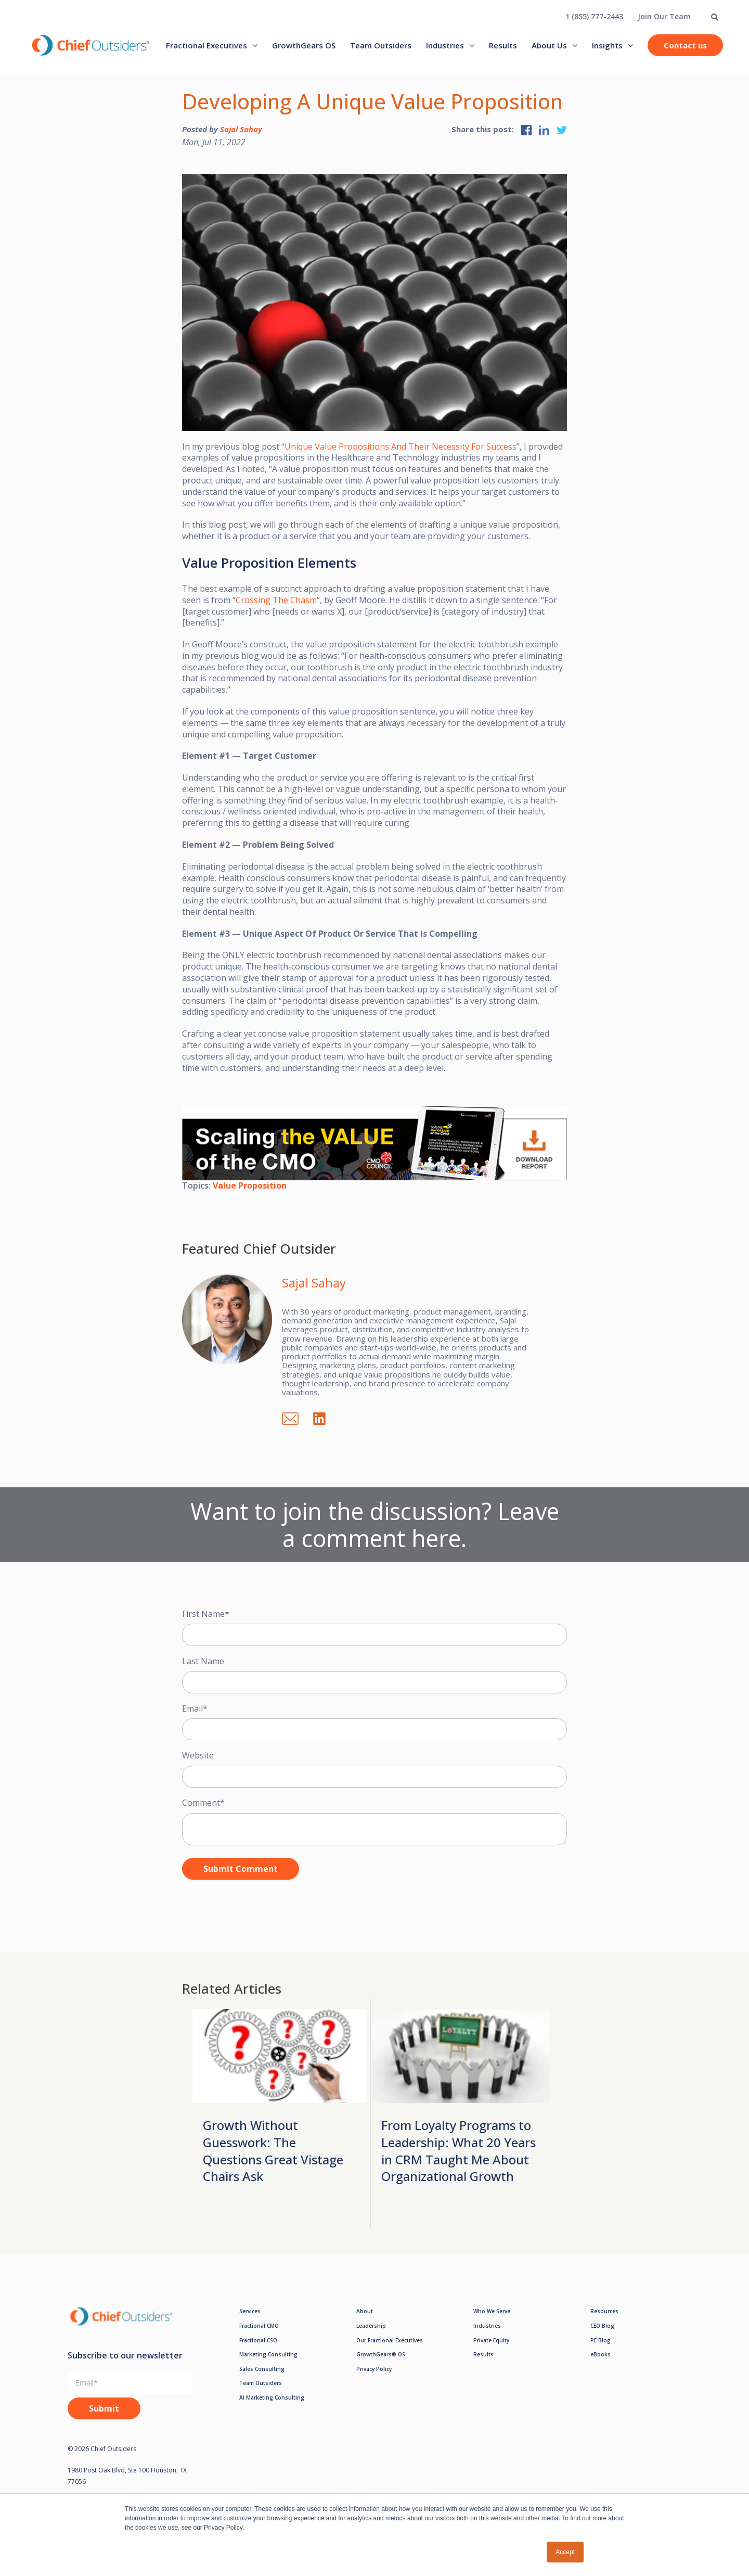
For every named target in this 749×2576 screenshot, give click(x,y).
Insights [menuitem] (607, 45)
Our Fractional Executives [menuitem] (389, 2340)
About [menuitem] (364, 2311)
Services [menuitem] (250, 2311)
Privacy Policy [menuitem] (374, 2369)
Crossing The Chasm (276, 600)
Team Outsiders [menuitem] (380, 45)
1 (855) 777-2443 (594, 16)
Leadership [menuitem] (371, 2325)
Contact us (685, 45)
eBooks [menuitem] (600, 2354)
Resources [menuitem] (604, 2311)
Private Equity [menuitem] (491, 2340)
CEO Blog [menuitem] (602, 2325)
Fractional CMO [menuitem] (259, 2325)
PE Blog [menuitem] (600, 2340)
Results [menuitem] (503, 45)
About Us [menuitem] (549, 45)
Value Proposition (250, 1185)
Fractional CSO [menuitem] (258, 2340)
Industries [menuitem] (445, 45)
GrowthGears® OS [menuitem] (380, 2354)
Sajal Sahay (241, 129)
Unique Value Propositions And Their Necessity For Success (400, 446)
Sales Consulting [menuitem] (262, 2369)
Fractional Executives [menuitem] (206, 45)
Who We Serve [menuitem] (491, 2311)
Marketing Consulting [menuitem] (268, 2354)
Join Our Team (664, 16)
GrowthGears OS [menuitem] (303, 45)
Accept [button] (565, 2552)
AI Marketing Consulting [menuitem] (271, 2397)
